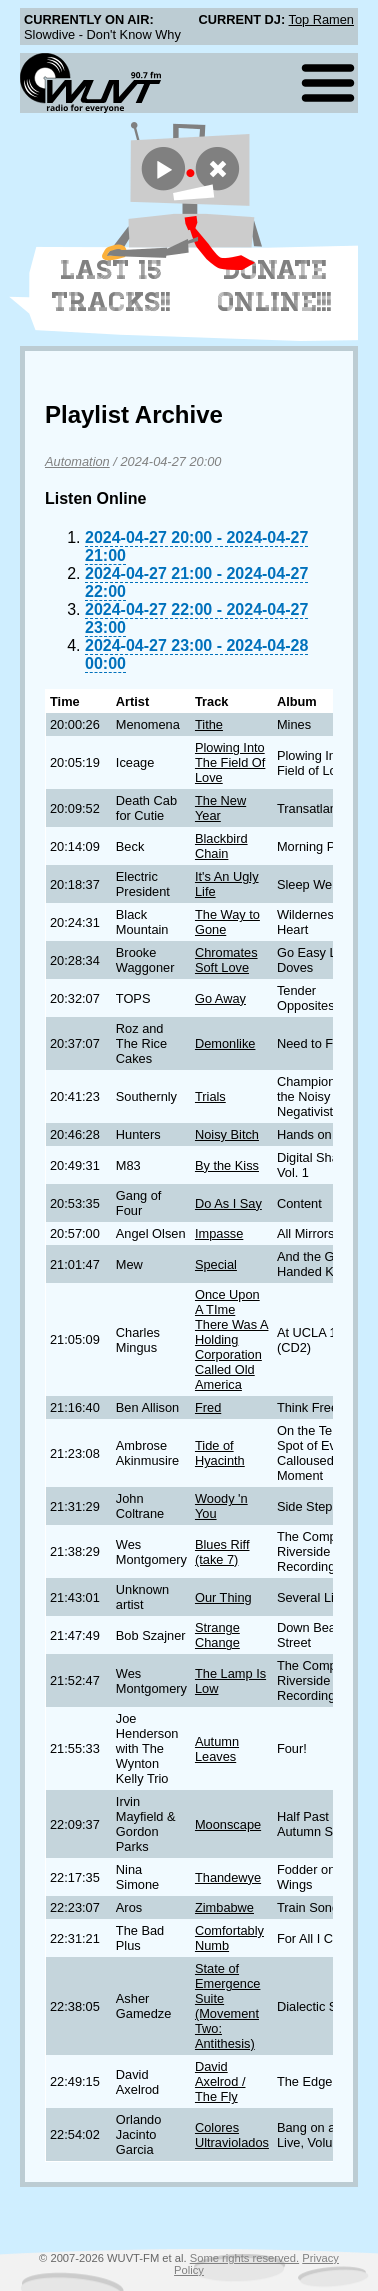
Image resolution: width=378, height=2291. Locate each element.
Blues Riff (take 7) (222, 1552)
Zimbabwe (224, 1907)
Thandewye (228, 1877)
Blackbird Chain (221, 846)
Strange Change (217, 1635)
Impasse (219, 1233)
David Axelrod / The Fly (220, 2081)
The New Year (220, 808)
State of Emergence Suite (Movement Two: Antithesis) (227, 2006)
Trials (210, 1096)
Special (216, 1264)
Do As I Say (228, 1203)
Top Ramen (321, 19)
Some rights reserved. (244, 2258)
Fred (208, 1407)
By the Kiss (227, 1165)
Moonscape (228, 1824)
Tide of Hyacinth (220, 1453)
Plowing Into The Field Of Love (230, 762)
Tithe (209, 724)
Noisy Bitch (227, 1134)
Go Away (220, 998)
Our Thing (223, 1597)
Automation (77, 461)
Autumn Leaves (217, 1749)
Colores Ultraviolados (232, 2135)
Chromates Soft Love (226, 960)
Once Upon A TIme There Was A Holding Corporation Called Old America (232, 1339)
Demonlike (225, 1043)
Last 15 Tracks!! (111, 286)
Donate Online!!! (275, 286)
